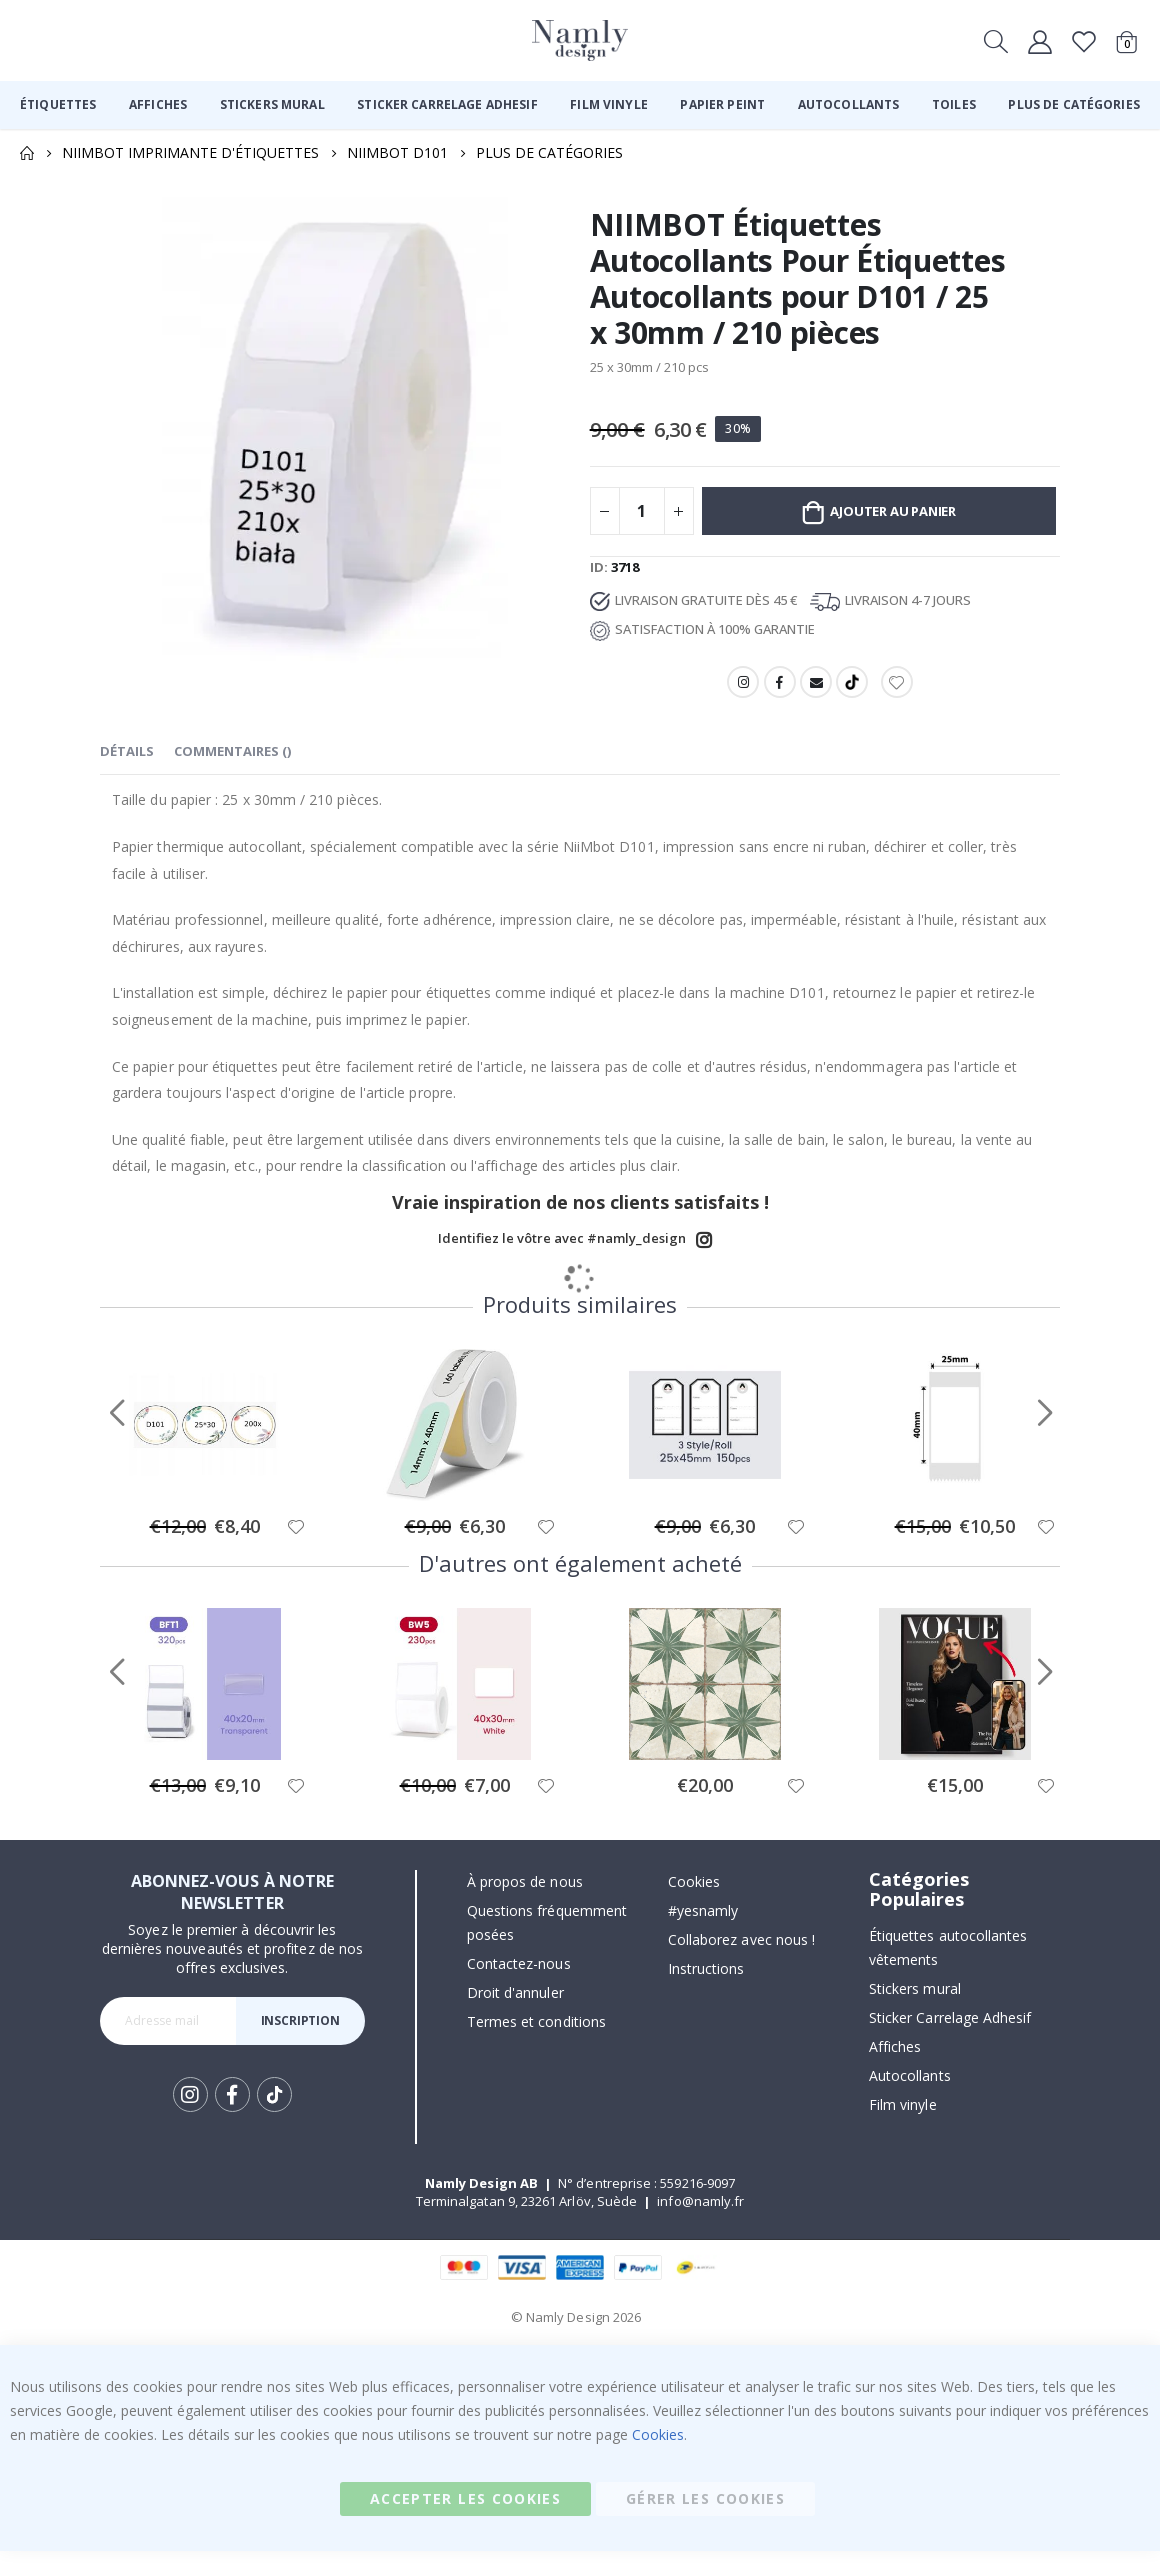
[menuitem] (58, 105)
